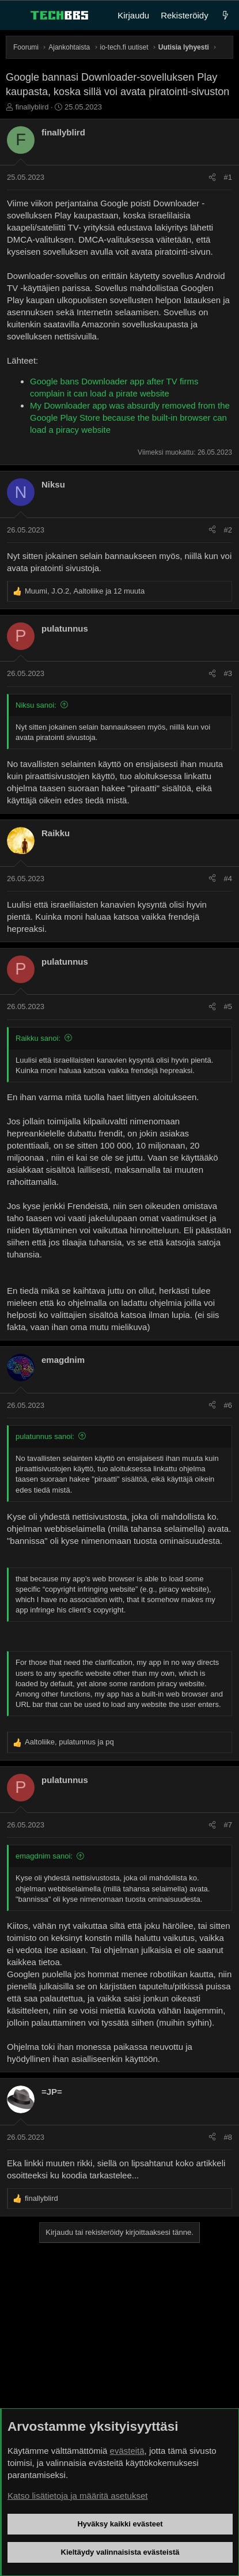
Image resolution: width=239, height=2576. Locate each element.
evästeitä (127, 2451)
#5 (228, 1006)
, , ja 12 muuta (85, 591)
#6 (228, 1405)
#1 (228, 177)
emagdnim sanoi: (44, 1856)
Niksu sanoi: (36, 705)
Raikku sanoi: (38, 1038)
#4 (228, 878)
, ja (69, 1742)
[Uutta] (225, 15)
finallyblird (32, 107)
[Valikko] (15, 15)
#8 (228, 2137)
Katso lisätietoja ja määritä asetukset (77, 2496)
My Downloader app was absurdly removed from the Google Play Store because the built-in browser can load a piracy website (130, 418)
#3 (228, 673)
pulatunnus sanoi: (45, 1436)
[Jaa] (212, 177)
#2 (228, 530)
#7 (228, 1824)
